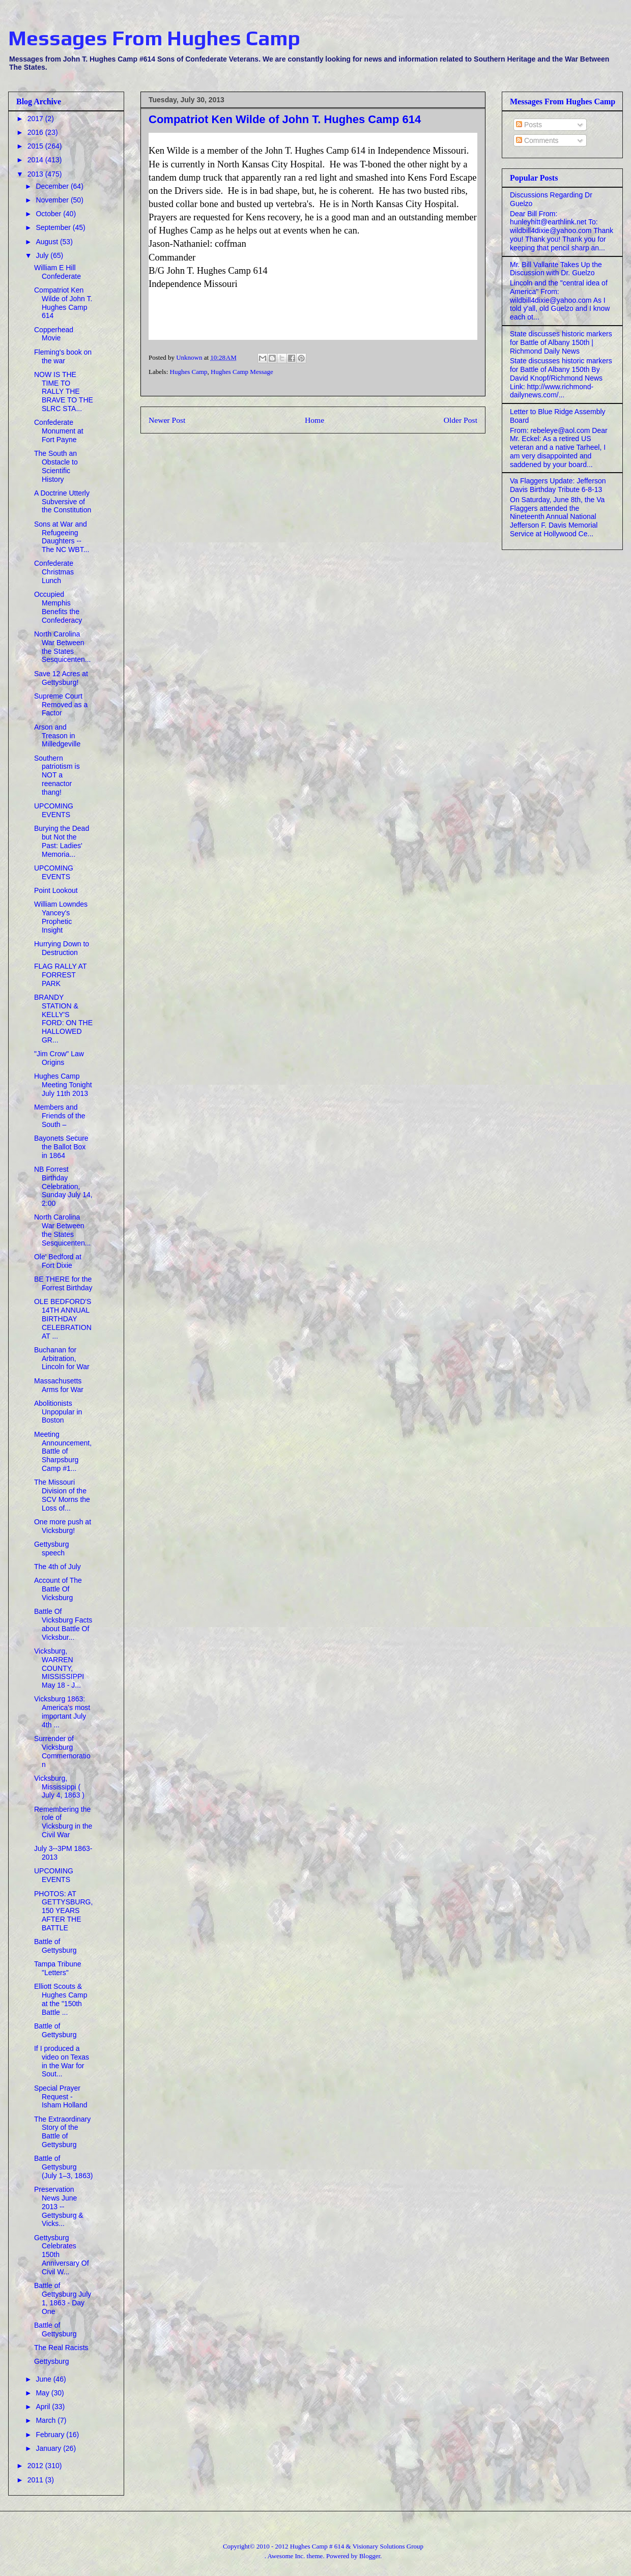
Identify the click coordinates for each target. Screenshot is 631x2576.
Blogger (369, 2556)
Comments (537, 140)
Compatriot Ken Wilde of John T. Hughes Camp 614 (63, 303)
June (44, 2379)
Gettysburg (51, 2361)
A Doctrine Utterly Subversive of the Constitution (62, 501)
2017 (36, 118)
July (43, 255)
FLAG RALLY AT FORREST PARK (60, 975)
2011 (36, 2480)
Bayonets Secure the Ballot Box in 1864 (61, 1147)
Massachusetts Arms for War (58, 1385)
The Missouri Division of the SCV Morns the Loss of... (62, 1495)
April (44, 2407)
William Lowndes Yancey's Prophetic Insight (61, 917)
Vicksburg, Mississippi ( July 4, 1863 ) (59, 1787)
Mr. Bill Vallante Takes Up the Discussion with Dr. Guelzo (556, 269)
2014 (36, 160)
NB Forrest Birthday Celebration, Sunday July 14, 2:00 (63, 1186)
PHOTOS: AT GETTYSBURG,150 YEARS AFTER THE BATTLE (63, 1911)
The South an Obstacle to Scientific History (56, 466)
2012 (36, 2466)
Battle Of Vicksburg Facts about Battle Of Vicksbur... (63, 1624)
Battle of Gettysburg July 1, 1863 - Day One (62, 2298)
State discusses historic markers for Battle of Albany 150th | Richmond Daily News (561, 342)
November (53, 200)
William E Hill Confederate (57, 272)
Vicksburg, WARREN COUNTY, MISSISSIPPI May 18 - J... (59, 1668)
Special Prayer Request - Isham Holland (61, 2096)
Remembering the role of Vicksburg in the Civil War (63, 1822)
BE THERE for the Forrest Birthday (63, 1283)
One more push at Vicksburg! (62, 1526)
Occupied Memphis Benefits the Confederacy (58, 607)
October (49, 214)
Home (314, 420)
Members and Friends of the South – (59, 1115)
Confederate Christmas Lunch (54, 572)
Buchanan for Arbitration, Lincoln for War (62, 1358)
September (54, 227)
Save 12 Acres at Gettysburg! (61, 678)
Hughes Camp (189, 371)
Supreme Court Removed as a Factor (61, 704)
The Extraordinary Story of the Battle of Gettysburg (62, 2132)
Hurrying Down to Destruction (61, 948)
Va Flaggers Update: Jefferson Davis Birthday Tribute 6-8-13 (558, 485)
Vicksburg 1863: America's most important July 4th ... (62, 1711)
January (49, 2448)
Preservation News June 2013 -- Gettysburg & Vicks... (58, 2206)
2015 (36, 146)
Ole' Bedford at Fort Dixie (57, 1261)
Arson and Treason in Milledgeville (57, 735)
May (43, 2393)
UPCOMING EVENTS (53, 810)
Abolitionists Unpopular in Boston (58, 1412)
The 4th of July (57, 1566)
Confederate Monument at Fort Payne (58, 431)
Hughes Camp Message (242, 371)
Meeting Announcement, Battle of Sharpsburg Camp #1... (63, 1451)
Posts (529, 125)
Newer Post (167, 420)
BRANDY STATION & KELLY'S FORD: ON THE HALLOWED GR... (63, 1018)
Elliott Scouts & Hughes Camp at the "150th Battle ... (61, 1999)
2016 (36, 132)
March (47, 2420)
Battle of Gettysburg (55, 1945)
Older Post (460, 420)
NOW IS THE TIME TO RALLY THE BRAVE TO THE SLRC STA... (63, 391)
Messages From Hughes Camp (154, 38)
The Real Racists (61, 2347)
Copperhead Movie (53, 334)
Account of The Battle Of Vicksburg (58, 1589)
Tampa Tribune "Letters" (57, 1968)
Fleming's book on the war (63, 356)
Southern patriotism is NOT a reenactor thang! (57, 775)
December (53, 186)
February (51, 2434)
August (48, 242)
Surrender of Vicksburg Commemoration (62, 1751)
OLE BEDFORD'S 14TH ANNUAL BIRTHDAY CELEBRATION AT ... (63, 1318)
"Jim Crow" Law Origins (59, 1058)
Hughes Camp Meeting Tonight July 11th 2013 (63, 1084)
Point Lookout (56, 890)
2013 (36, 174)
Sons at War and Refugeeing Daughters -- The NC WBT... (61, 537)
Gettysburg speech (51, 1548)
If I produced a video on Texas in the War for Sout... (61, 2061)
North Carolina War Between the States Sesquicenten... (62, 646)
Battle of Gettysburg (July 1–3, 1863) (63, 2167)
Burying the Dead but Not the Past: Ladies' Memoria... (61, 841)
